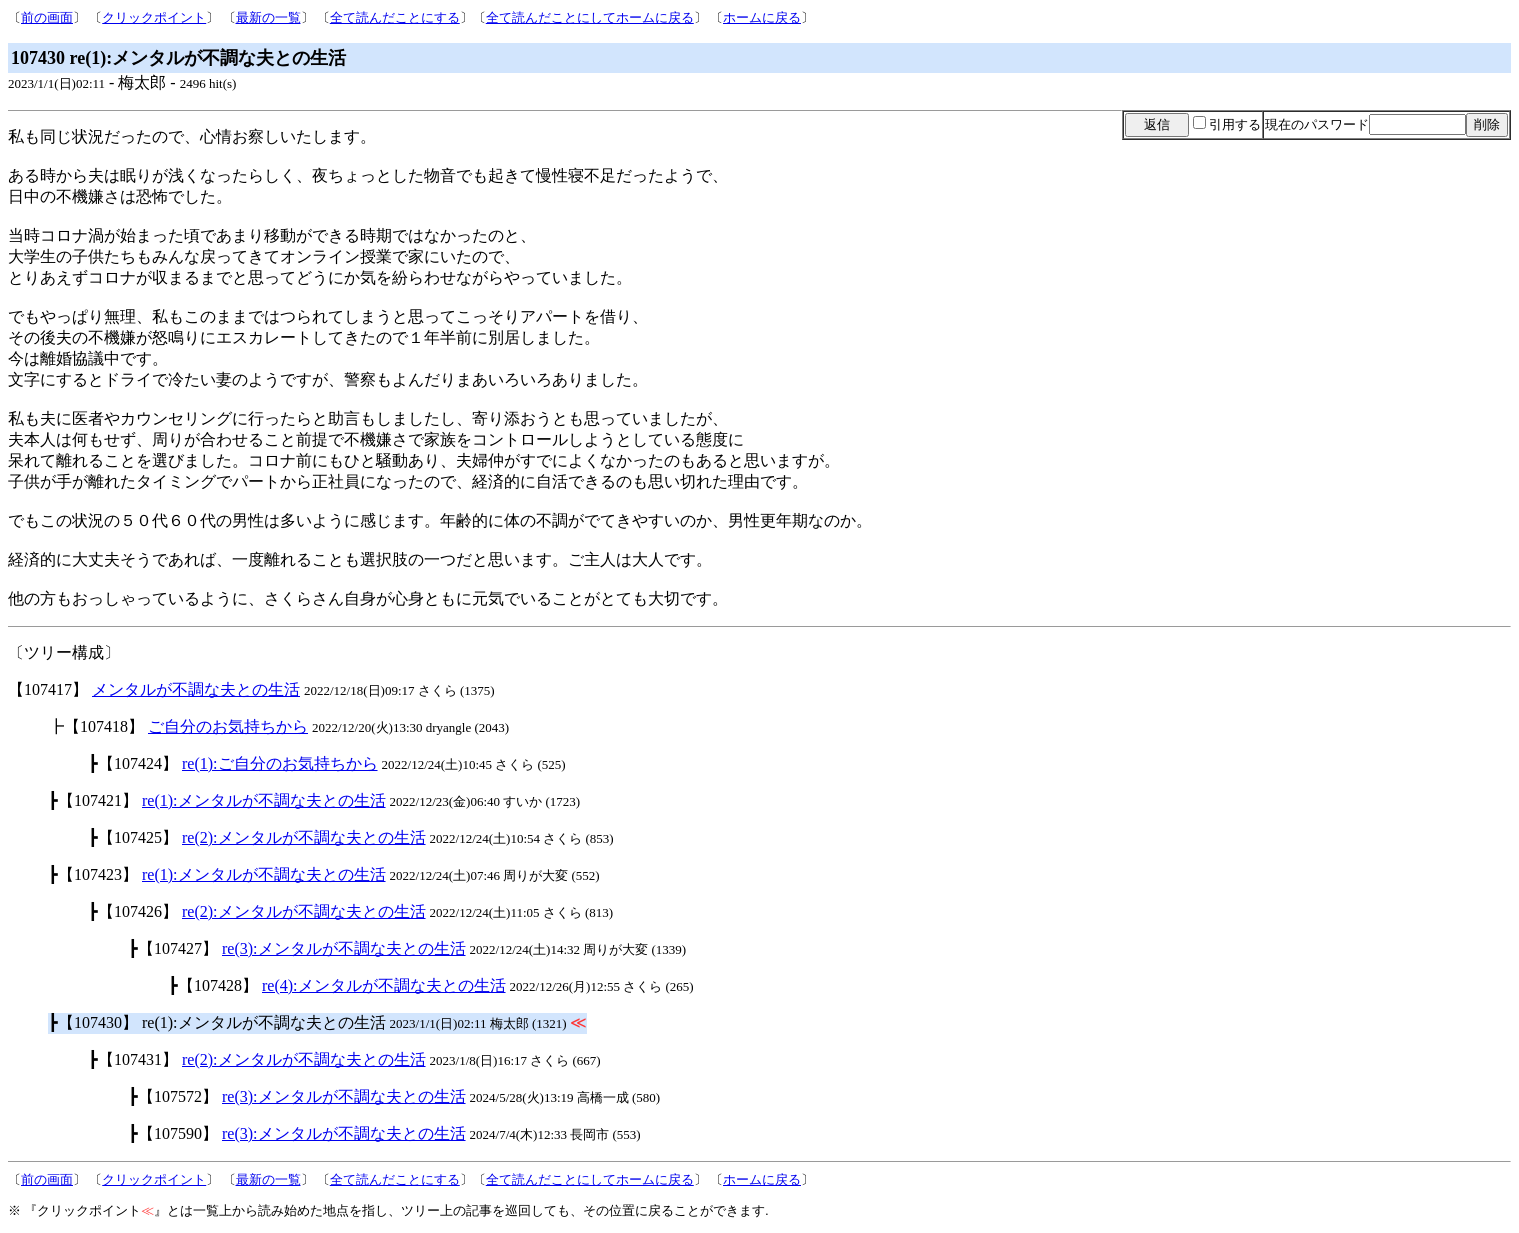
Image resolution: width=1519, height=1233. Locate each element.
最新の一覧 (268, 17)
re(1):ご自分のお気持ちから (280, 763)
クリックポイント (154, 17)
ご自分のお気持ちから (228, 726)
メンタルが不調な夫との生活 (196, 689)
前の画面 (47, 17)
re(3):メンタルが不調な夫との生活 (344, 948)
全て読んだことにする (395, 17)
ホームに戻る (762, 17)
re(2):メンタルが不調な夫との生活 (304, 837)
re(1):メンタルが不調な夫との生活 (264, 800)
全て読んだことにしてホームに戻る (590, 17)
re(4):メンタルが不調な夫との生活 (384, 985)
